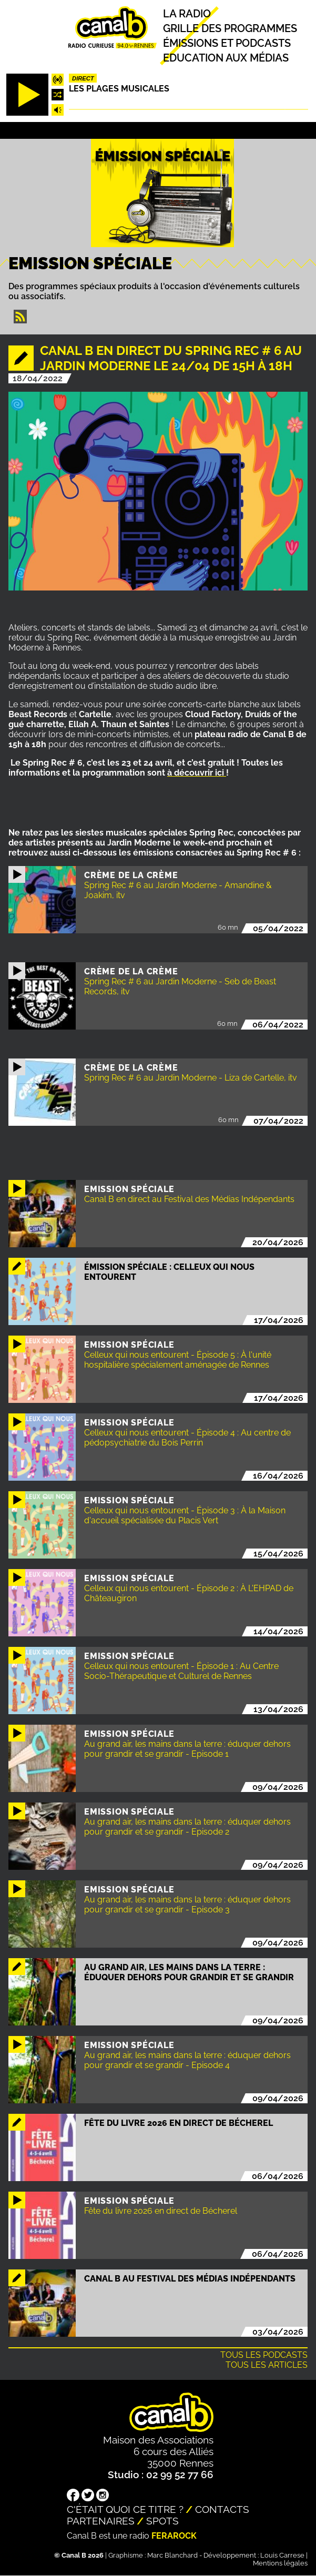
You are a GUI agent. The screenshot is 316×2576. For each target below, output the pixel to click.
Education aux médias (226, 58)
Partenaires (101, 2521)
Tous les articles (267, 2365)
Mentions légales (280, 2563)
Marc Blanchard (172, 2555)
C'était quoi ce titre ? (125, 2509)
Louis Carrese (282, 2555)
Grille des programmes (230, 28)
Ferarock (174, 2536)
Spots (162, 2521)
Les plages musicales (119, 89)
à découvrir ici (196, 773)
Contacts (222, 2509)
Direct (83, 78)
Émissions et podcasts (227, 43)
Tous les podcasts (264, 2355)
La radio (187, 13)
